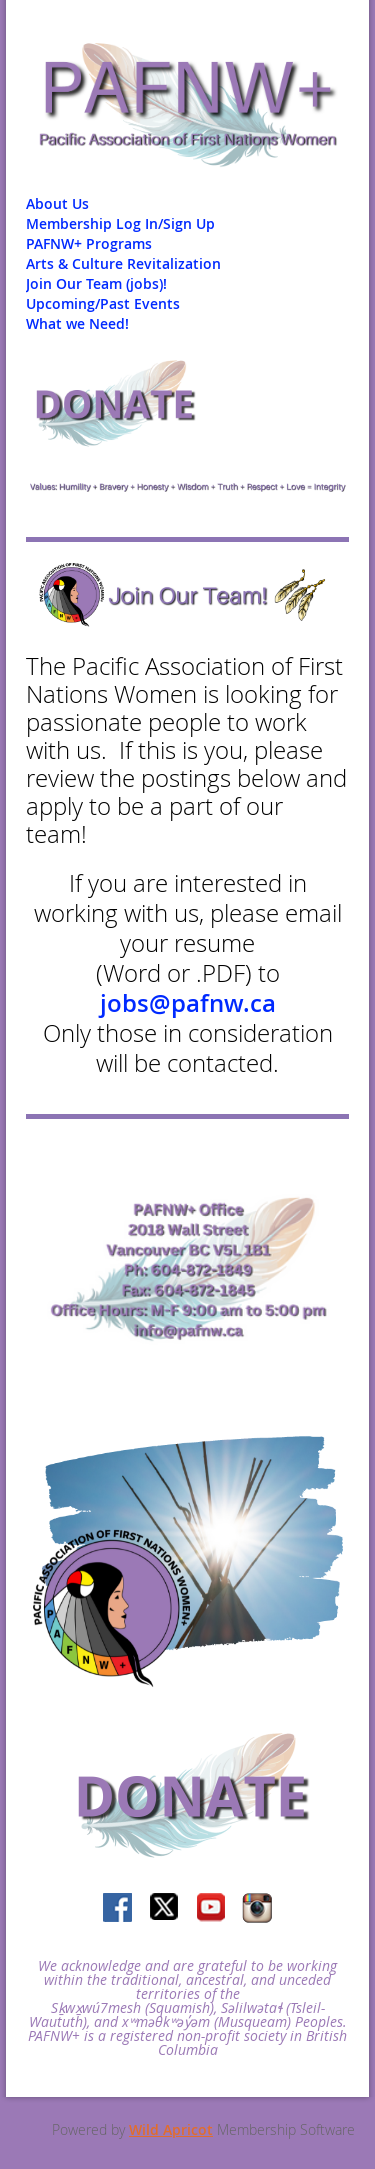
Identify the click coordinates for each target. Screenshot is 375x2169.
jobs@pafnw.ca (188, 1003)
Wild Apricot (171, 2129)
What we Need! (77, 323)
